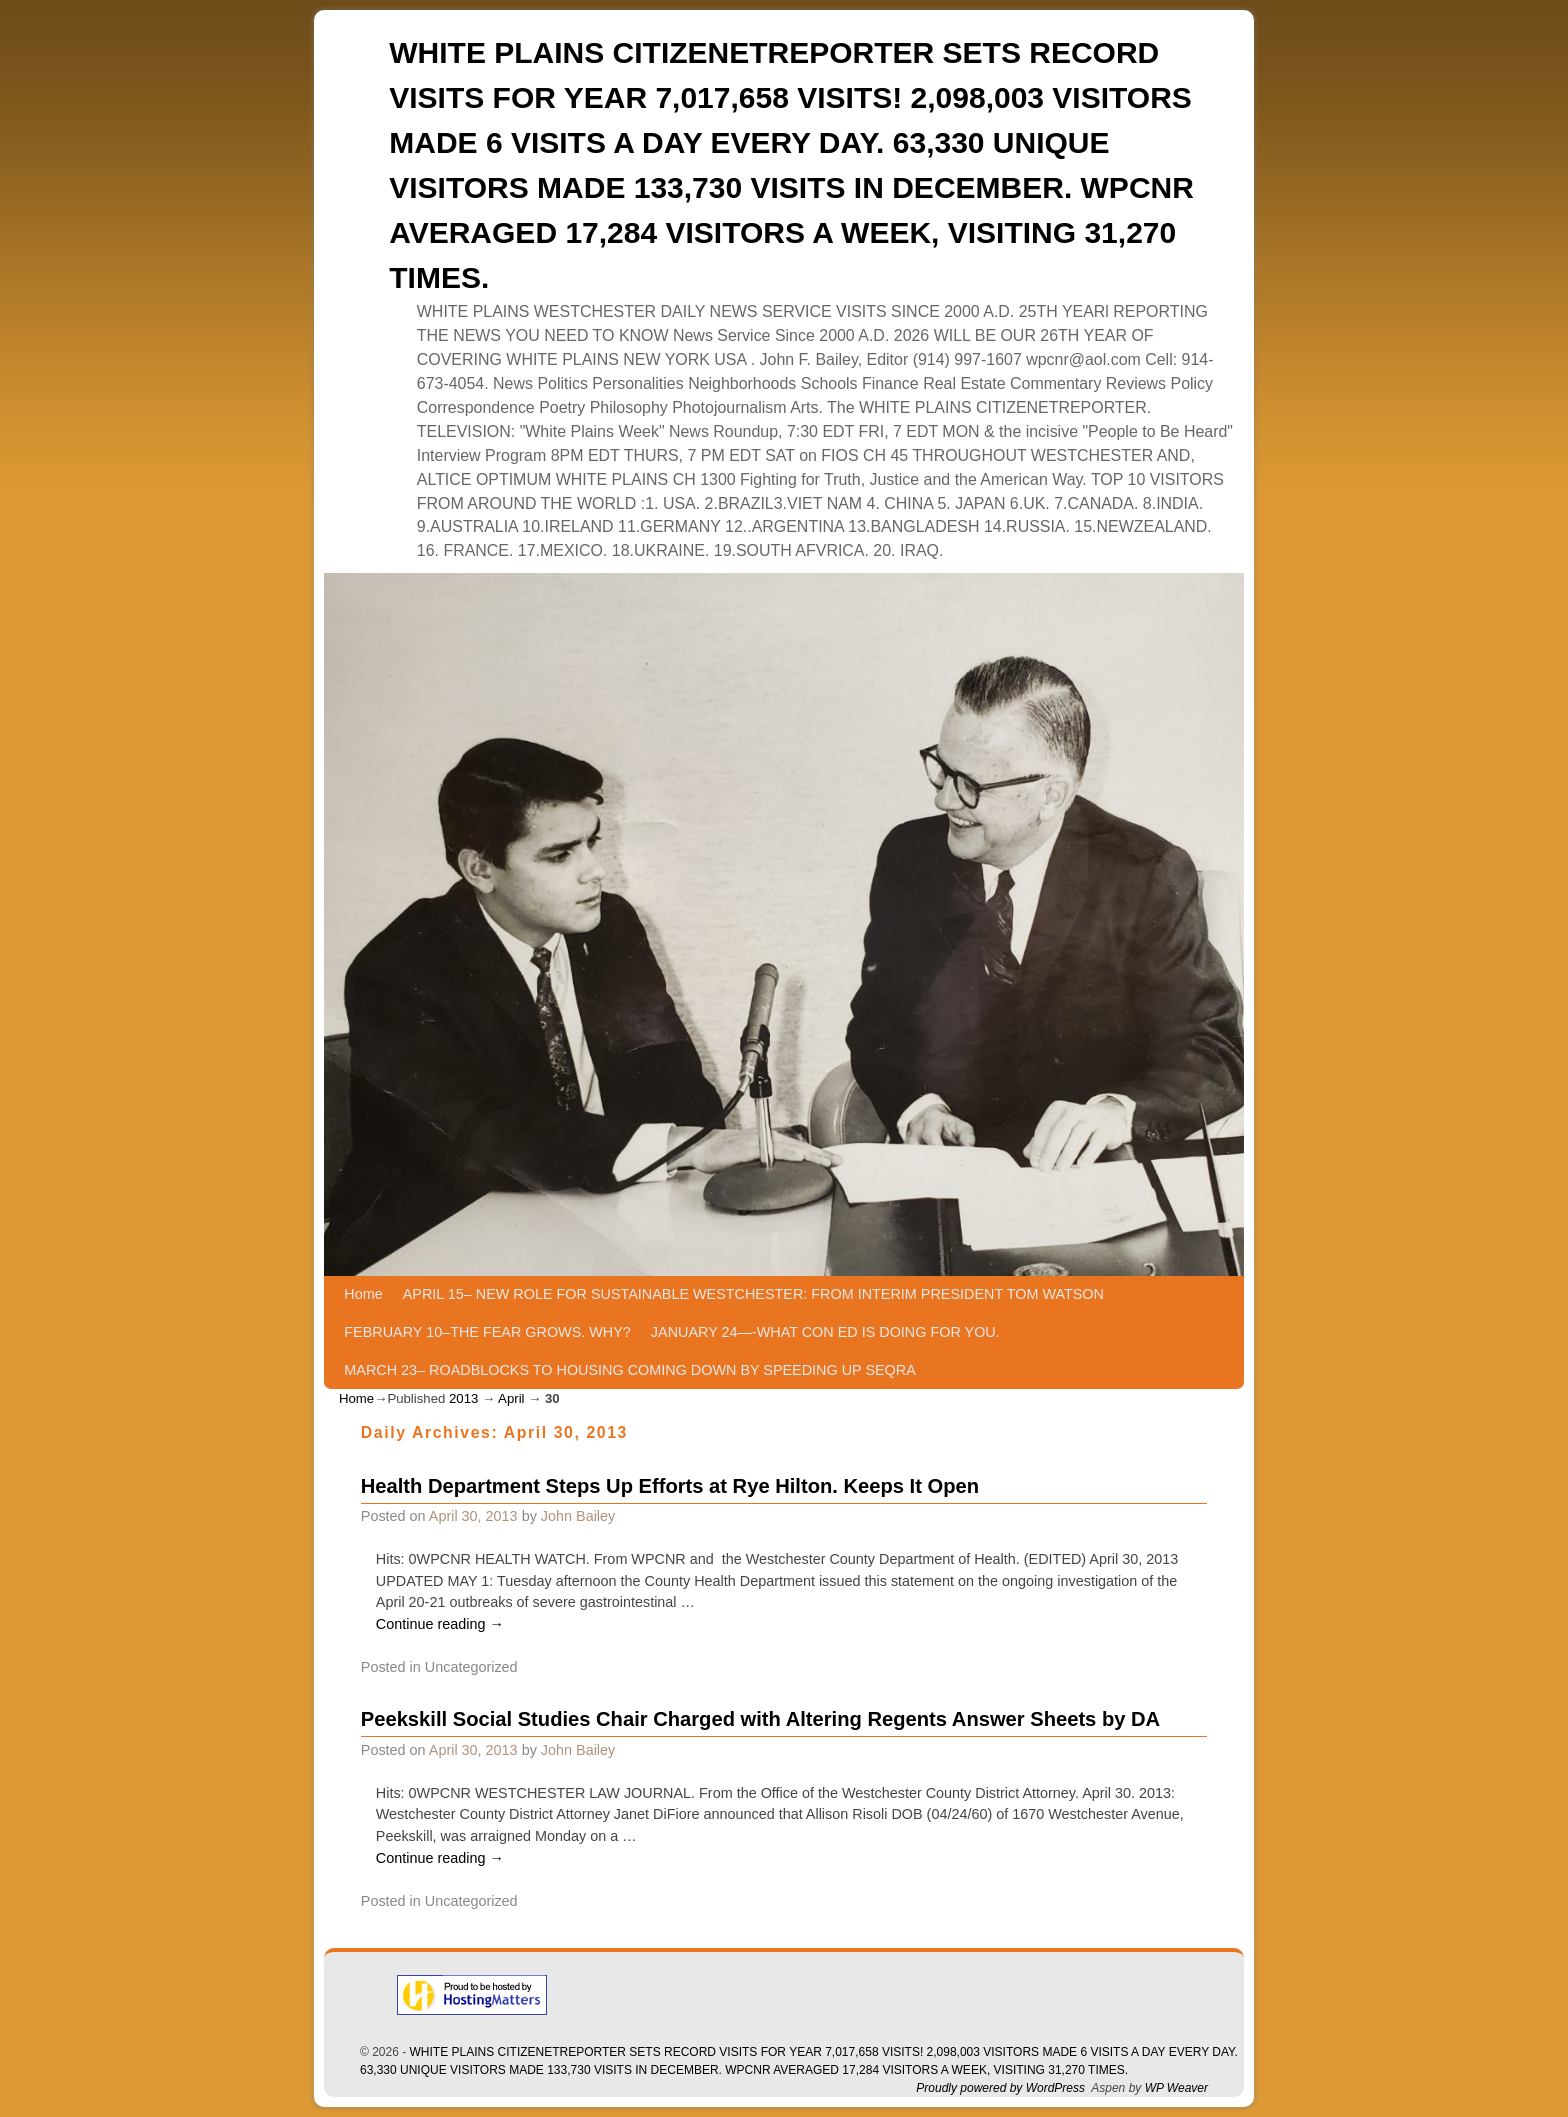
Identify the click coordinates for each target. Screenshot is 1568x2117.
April (511, 1398)
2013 (463, 1398)
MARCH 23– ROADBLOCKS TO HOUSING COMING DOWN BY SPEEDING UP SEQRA (629, 1370)
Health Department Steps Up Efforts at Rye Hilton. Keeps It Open (670, 1486)
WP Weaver (1176, 2088)
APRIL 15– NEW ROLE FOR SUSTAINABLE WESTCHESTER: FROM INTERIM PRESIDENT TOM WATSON (753, 1294)
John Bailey (578, 1516)
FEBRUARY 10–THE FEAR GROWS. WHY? (487, 1332)
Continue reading (440, 1624)
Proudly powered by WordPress (1000, 2088)
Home (363, 1294)
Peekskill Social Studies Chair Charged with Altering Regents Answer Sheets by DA (760, 1719)
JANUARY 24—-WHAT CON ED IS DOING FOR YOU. (825, 1332)
